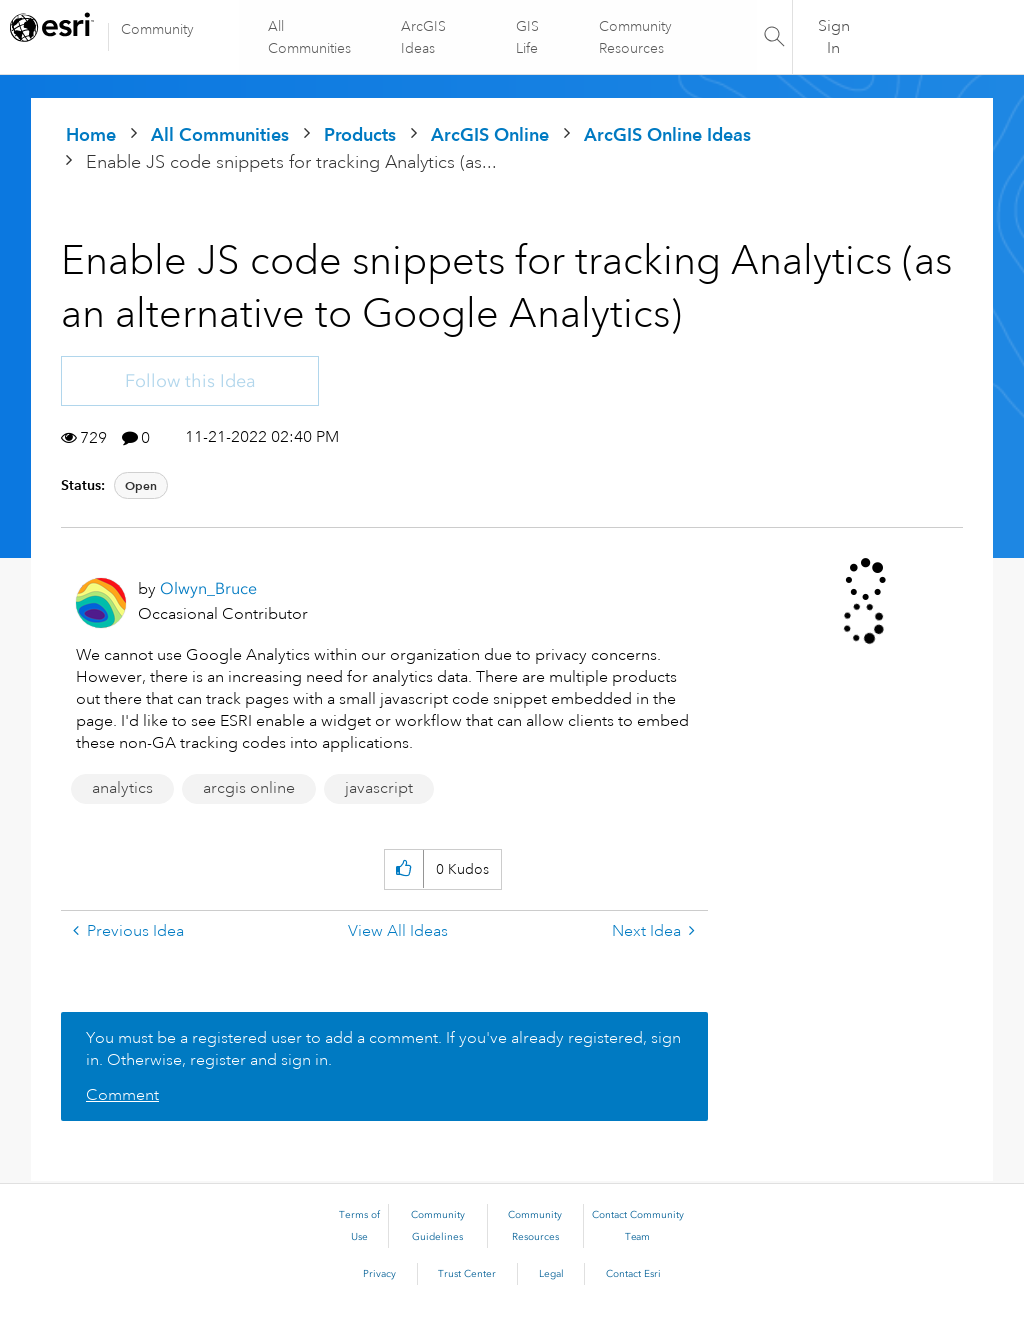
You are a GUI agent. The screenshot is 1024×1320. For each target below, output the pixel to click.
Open (141, 485)
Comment (122, 1095)
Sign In (834, 37)
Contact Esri (633, 1274)
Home (91, 134)
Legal (551, 1274)
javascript (379, 788)
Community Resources (634, 37)
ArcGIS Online (490, 134)
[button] (403, 869)
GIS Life (527, 37)
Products (360, 134)
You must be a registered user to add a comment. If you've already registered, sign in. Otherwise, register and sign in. (383, 1049)
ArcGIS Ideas (424, 37)
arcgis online (249, 788)
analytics (122, 788)
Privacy (379, 1274)
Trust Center (467, 1274)
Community (157, 29)
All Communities (310, 37)
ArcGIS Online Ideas (667, 134)
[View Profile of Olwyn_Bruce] (208, 588)
